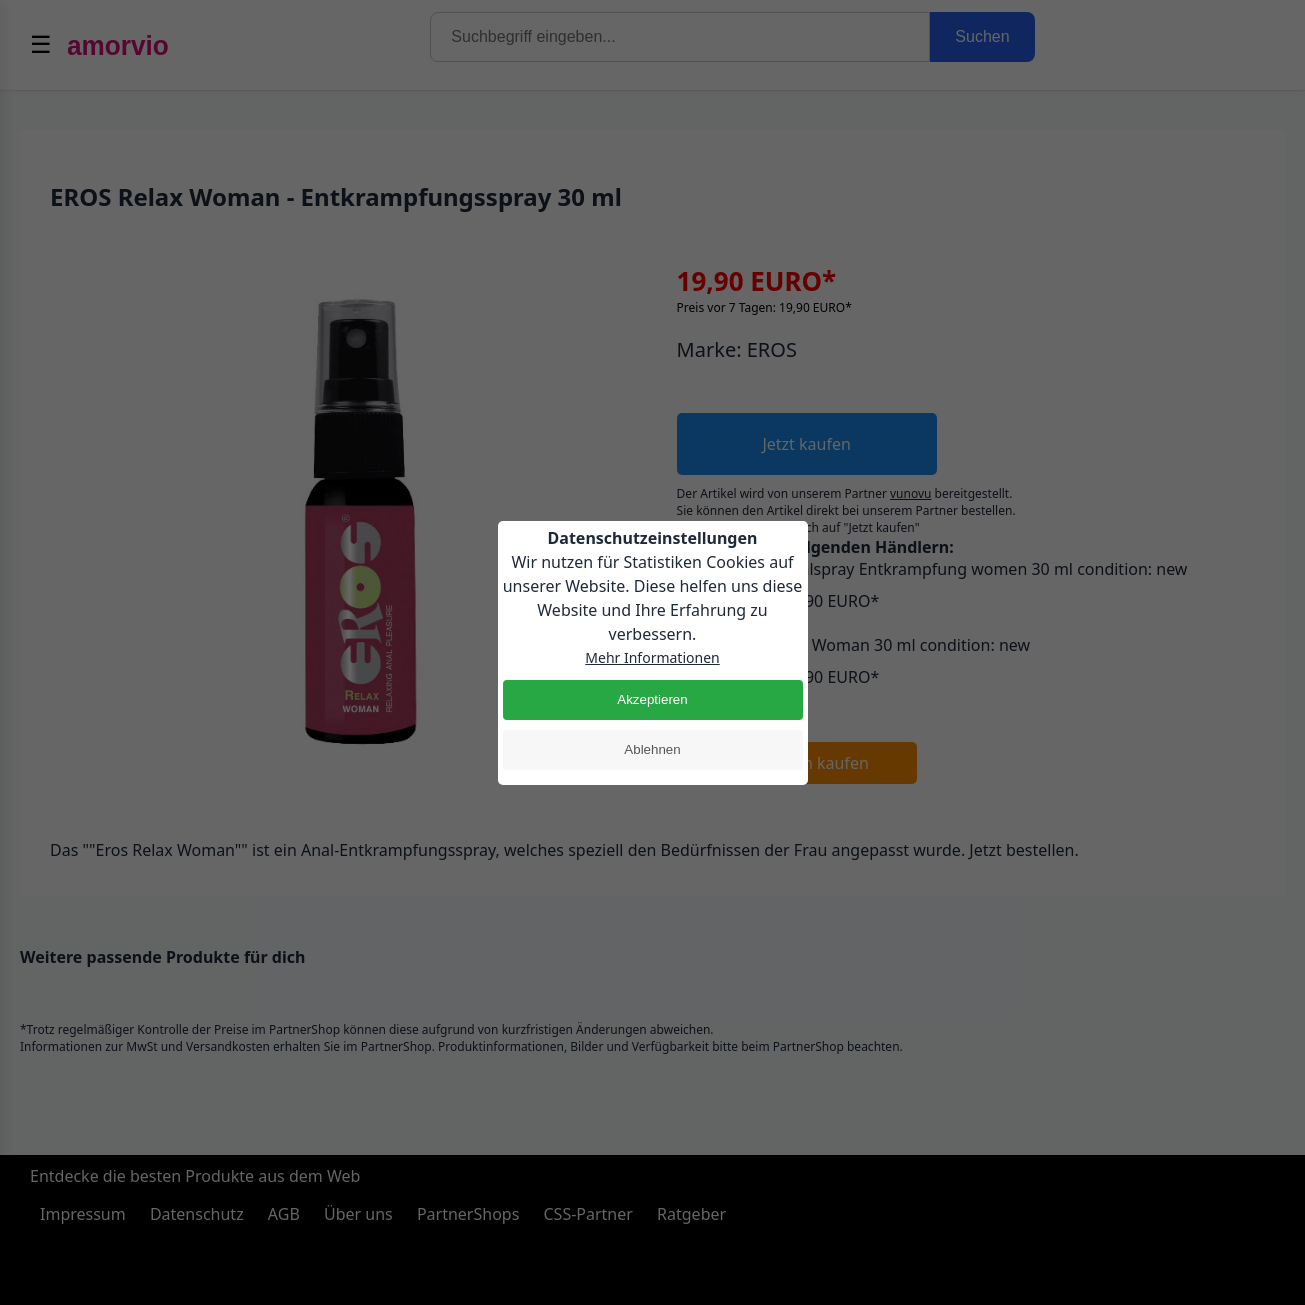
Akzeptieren (652, 699)
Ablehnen (652, 749)
